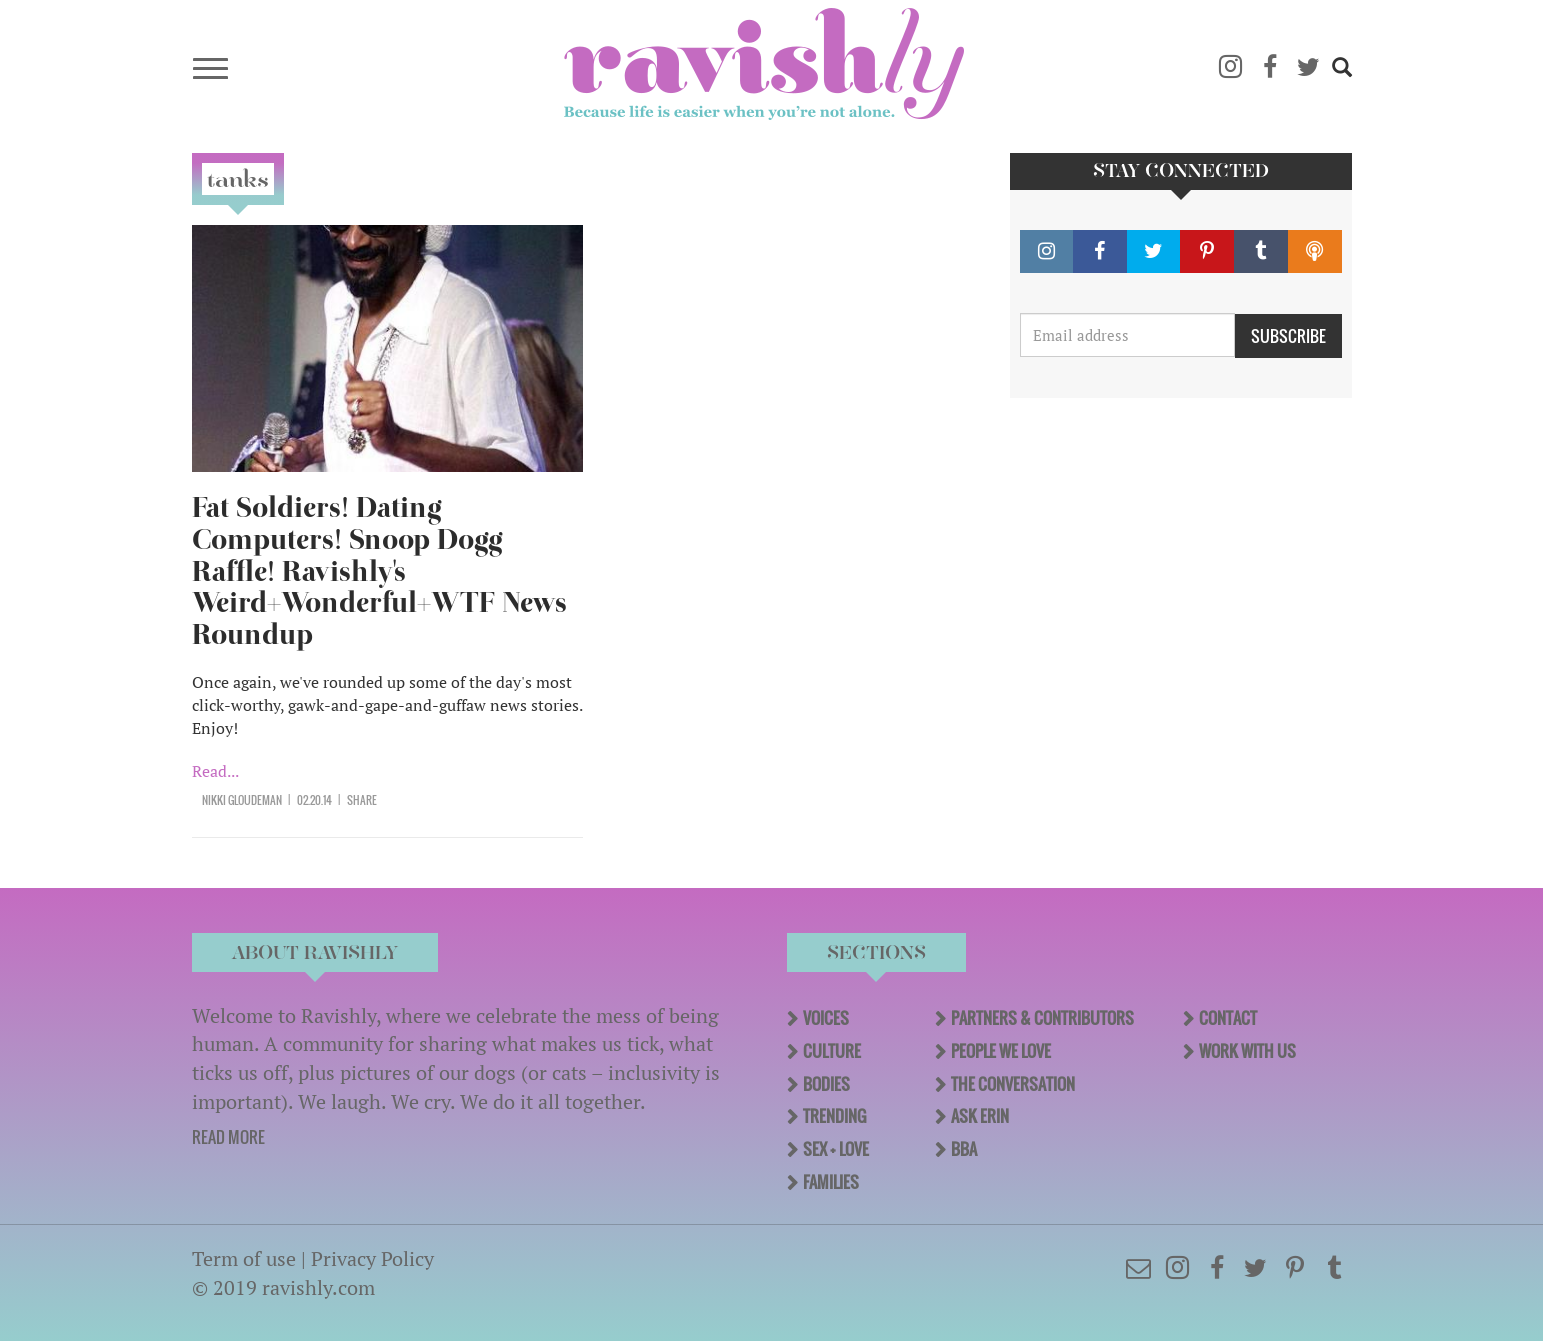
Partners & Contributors (1042, 1018)
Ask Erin (980, 1116)
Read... (215, 771)
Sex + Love (836, 1149)
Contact (1228, 1018)
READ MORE (228, 1137)
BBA (964, 1149)
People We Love (1001, 1051)
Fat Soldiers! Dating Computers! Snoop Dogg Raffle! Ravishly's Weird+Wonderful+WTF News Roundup (379, 571)
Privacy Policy (372, 1258)
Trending (834, 1116)
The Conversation (1013, 1084)
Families (831, 1182)
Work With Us (1247, 1051)
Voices (826, 1018)
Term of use (244, 1258)
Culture (832, 1051)
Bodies (826, 1084)
